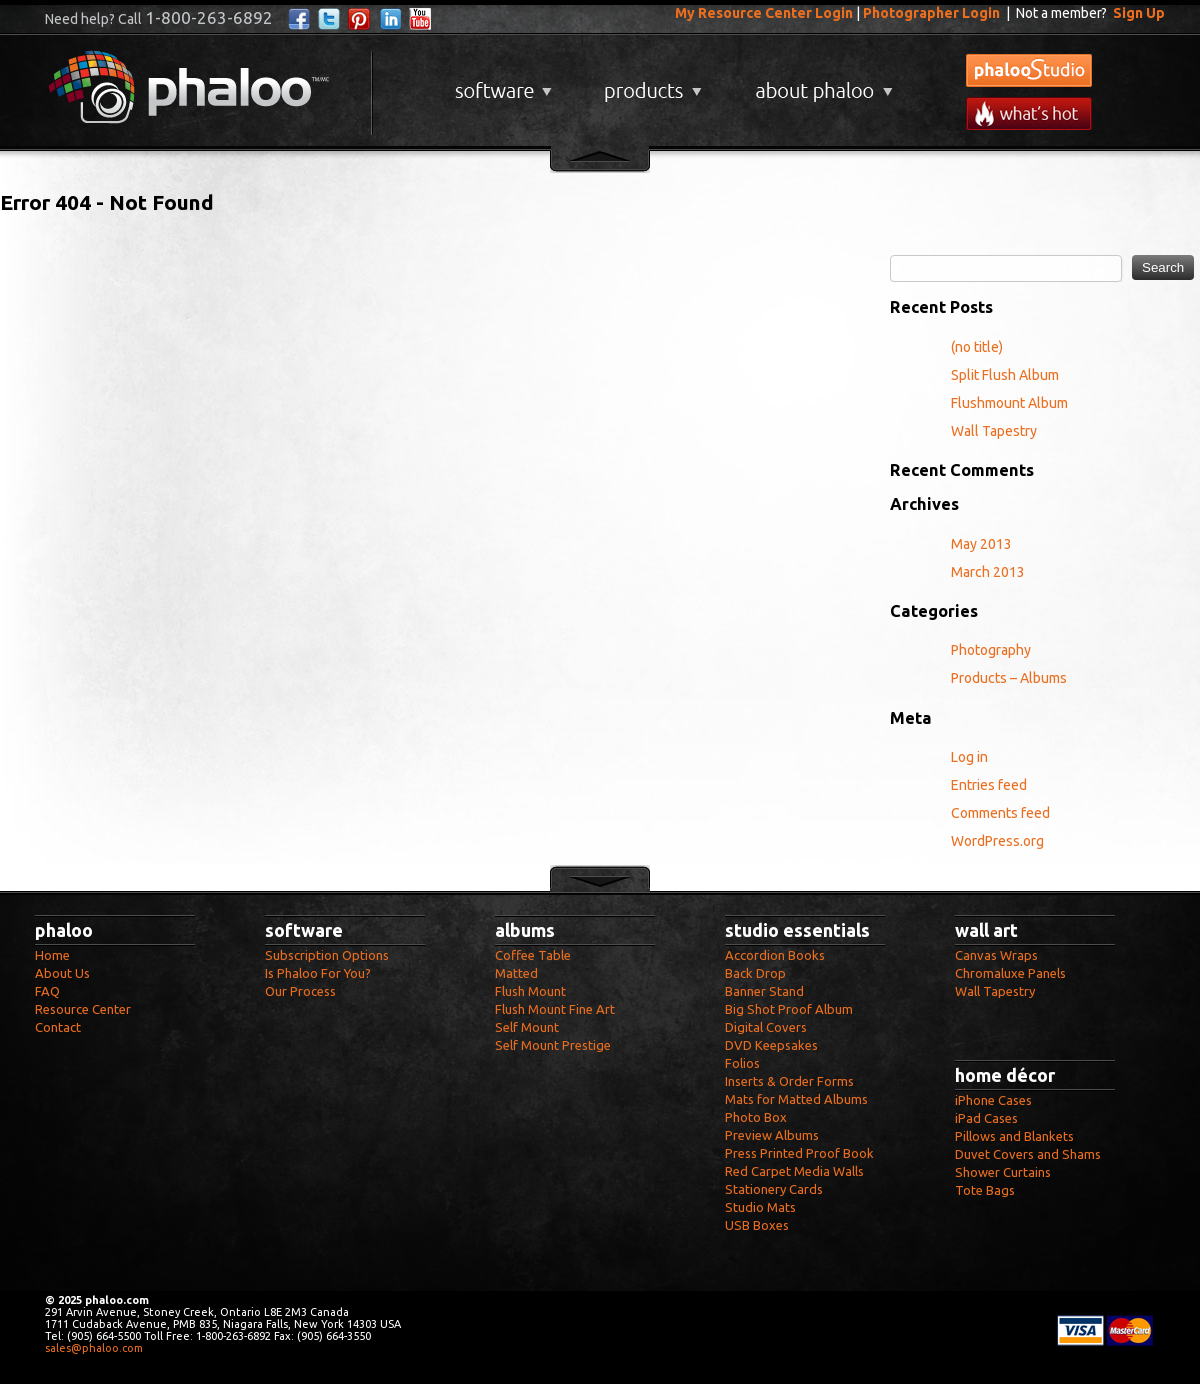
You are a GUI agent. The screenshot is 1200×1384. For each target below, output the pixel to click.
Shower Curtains (1003, 1172)
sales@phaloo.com (94, 1348)
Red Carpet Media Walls (794, 1171)
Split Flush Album (1005, 375)
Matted (516, 973)
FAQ (47, 991)
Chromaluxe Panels (1010, 973)
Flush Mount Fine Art (555, 1009)
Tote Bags (985, 1190)
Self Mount (527, 1027)
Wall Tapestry (994, 431)
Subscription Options (327, 955)
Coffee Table (533, 955)
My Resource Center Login (764, 13)
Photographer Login (931, 13)
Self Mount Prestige (553, 1045)
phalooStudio (1029, 70)
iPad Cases (986, 1118)
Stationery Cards (774, 1189)
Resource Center (83, 1009)
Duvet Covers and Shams (1028, 1154)
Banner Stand (764, 991)
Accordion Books (775, 955)
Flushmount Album (1009, 403)
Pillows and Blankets (1014, 1136)
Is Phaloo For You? (318, 973)
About (820, 83)
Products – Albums (1009, 678)
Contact (58, 1027)
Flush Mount (530, 991)
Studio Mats (760, 1207)
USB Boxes (757, 1225)
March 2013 (988, 572)
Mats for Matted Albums (796, 1099)
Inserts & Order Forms (789, 1081)
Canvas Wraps (996, 955)
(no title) (977, 347)
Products (650, 83)
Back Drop (755, 973)
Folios (742, 1063)
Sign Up (1139, 13)
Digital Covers (766, 1027)
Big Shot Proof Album (789, 1009)
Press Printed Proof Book (799, 1153)
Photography (991, 650)
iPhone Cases (993, 1100)
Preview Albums (772, 1135)
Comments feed (1000, 813)
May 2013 (981, 544)
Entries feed (989, 785)
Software (501, 83)
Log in (969, 757)
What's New (1029, 113)
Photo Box (756, 1117)
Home (52, 955)
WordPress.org (997, 841)
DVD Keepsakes (771, 1045)
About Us (62, 973)
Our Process (300, 991)
